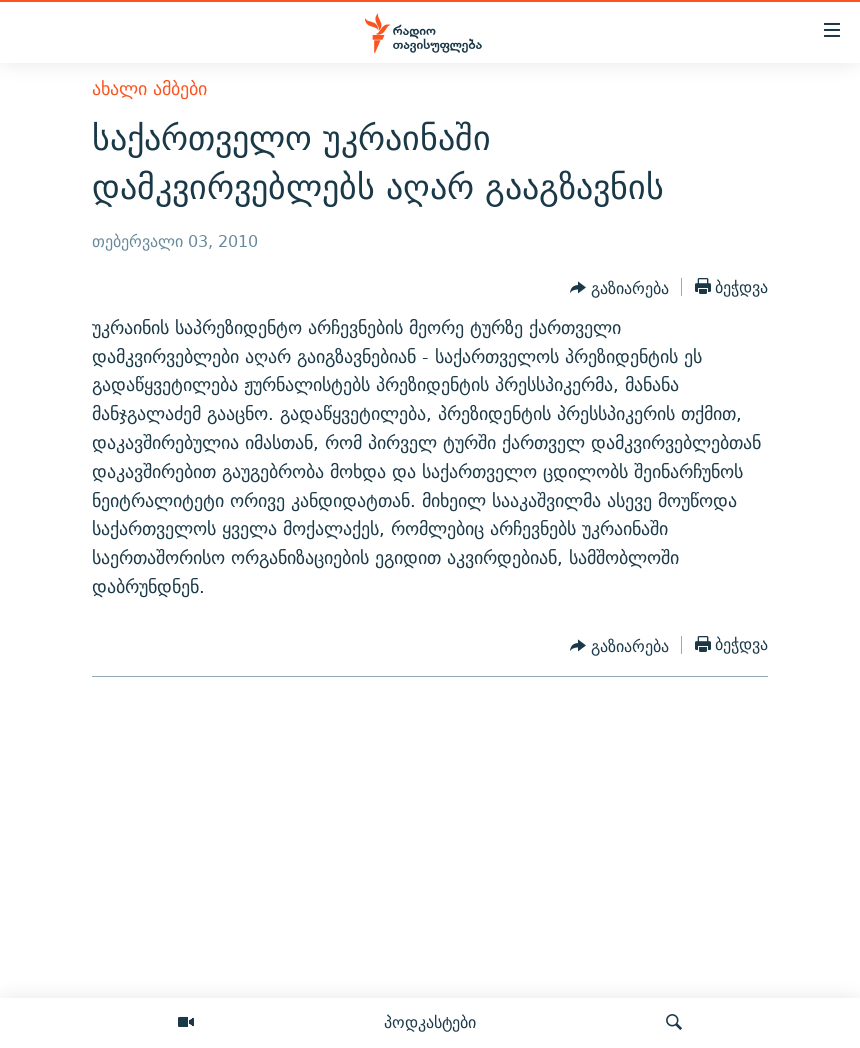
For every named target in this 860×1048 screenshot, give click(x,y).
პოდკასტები (430, 1022)
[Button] (619, 289)
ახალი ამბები (149, 88)
